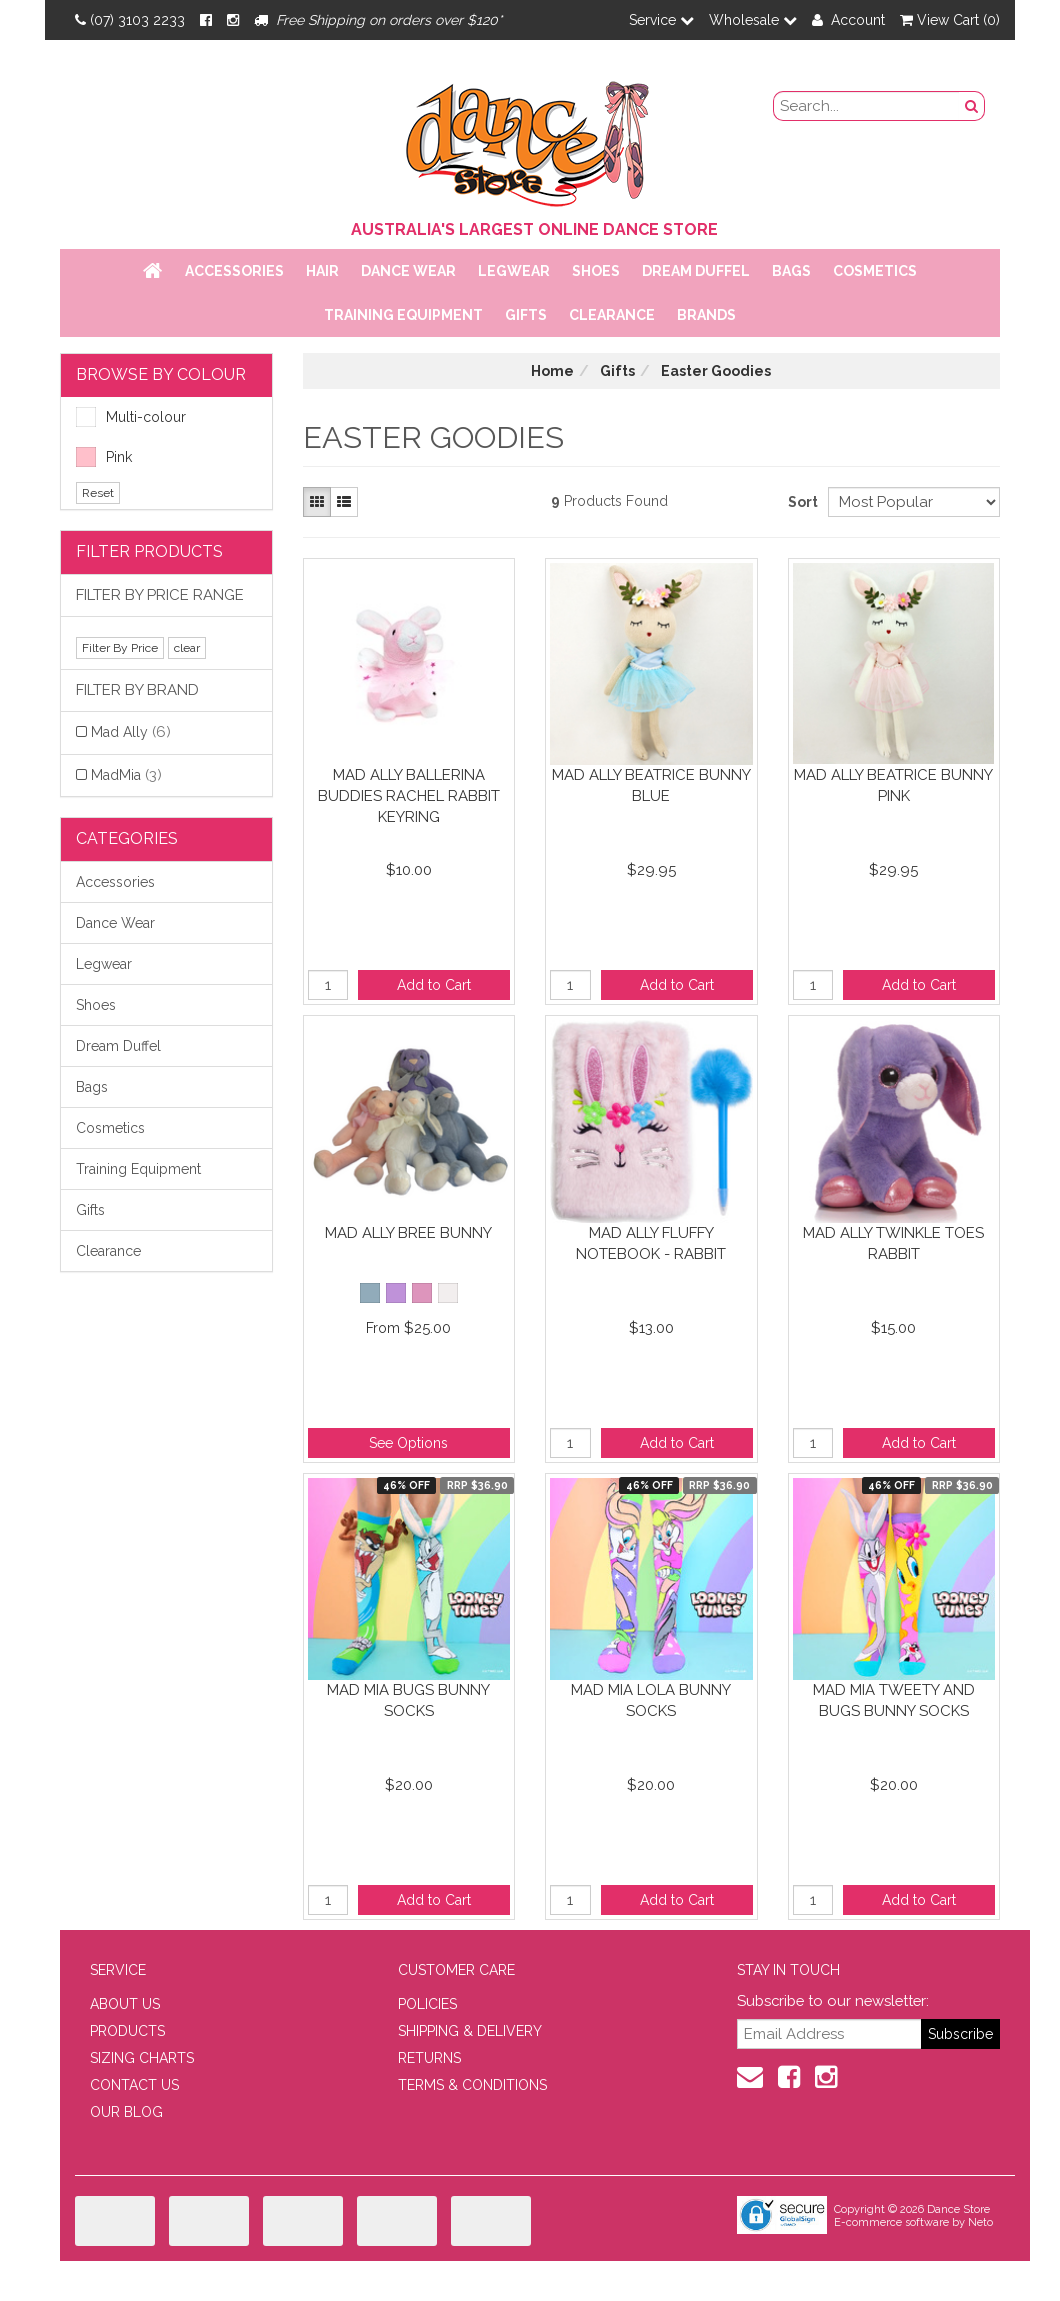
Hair (322, 271)
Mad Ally (131, 732)
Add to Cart (434, 985)
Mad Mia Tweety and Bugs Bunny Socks (894, 1700)
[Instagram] (233, 20)
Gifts (526, 315)
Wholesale (753, 20)
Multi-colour (131, 417)
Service (661, 20)
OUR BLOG (126, 2112)
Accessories (234, 271)
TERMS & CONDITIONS (472, 2085)
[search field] (867, 106)
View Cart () (950, 20)
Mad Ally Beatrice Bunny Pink (893, 785)
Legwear (514, 271)
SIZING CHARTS (142, 2058)
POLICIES (427, 2004)
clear (187, 648)
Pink (104, 457)
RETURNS (429, 2058)
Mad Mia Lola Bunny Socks (651, 1700)
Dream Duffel (696, 271)
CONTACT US (134, 2085)
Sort (800, 502)
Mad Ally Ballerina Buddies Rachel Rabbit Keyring (409, 795)
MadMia (126, 775)
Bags (791, 271)
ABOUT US (125, 2004)
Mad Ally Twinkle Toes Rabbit (893, 1243)
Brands (706, 315)
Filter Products (149, 551)
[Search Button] (972, 106)
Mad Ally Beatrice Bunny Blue (651, 785)
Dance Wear (408, 271)
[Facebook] (206, 20)
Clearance (612, 315)
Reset (98, 493)
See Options (408, 1443)
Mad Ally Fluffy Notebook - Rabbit (651, 1243)
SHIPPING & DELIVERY (470, 2031)
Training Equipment (403, 315)
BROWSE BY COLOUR (161, 374)
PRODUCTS (127, 2031)
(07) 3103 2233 (130, 20)
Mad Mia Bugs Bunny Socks (408, 1700)
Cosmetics (875, 271)
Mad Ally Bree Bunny (408, 1233)
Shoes (596, 271)
